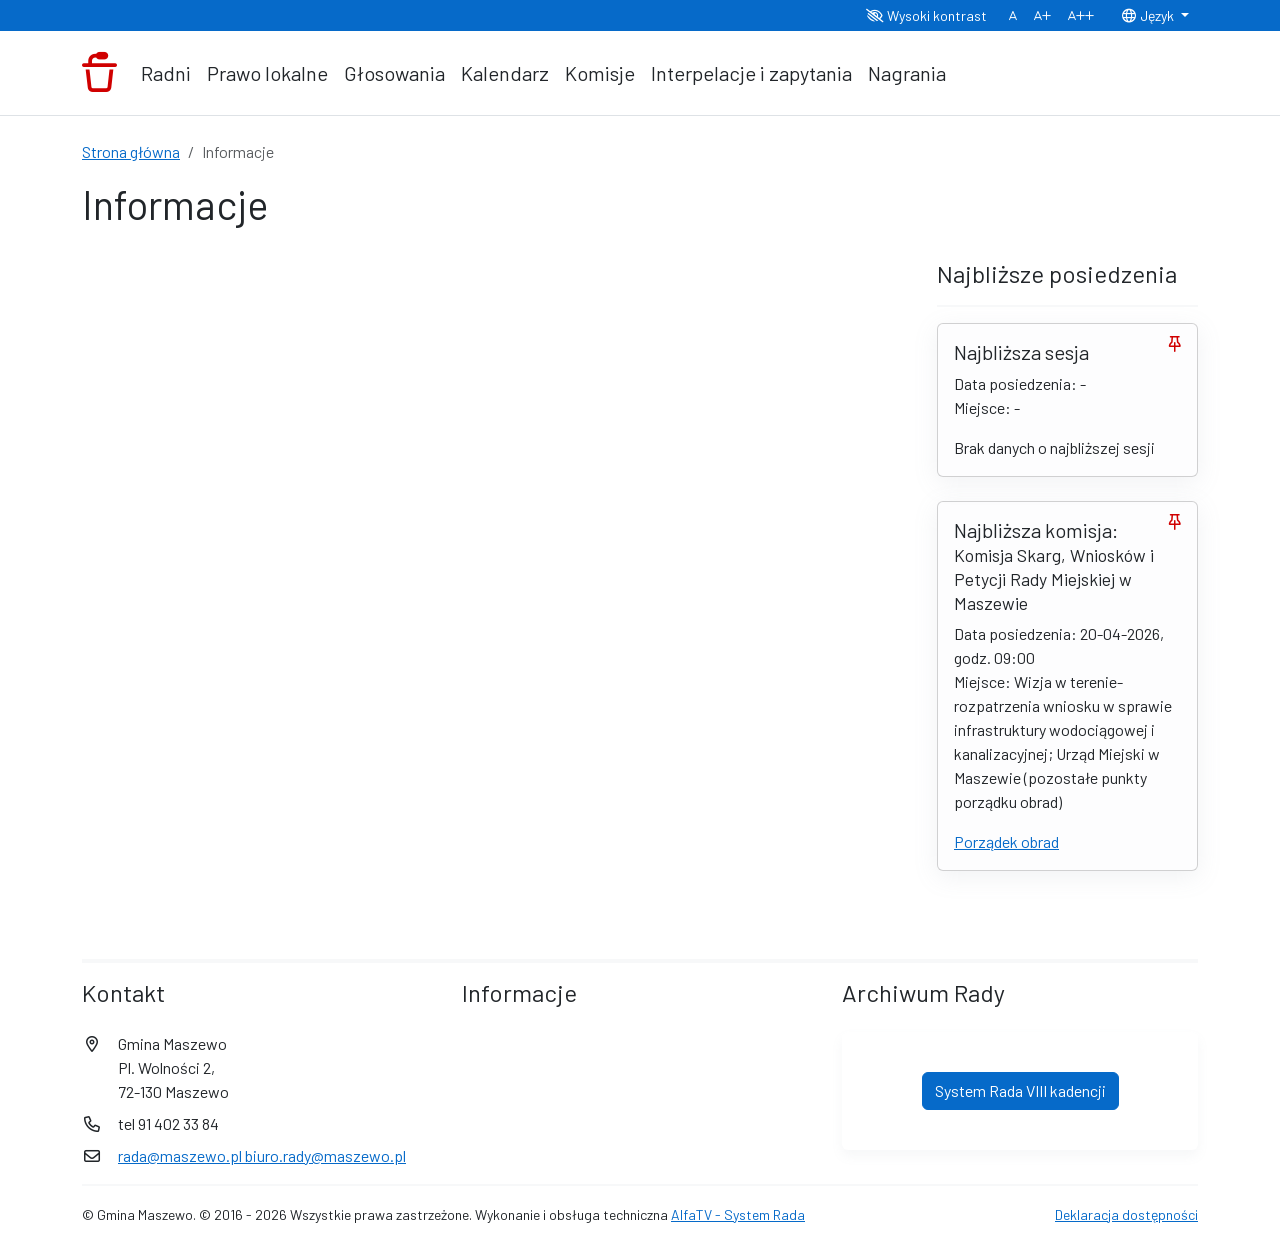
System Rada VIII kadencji (1020, 1090)
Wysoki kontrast (926, 15)
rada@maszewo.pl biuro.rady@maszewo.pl (262, 1155)
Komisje (600, 73)
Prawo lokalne (267, 73)
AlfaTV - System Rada (738, 1214)
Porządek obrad (1006, 841)
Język (1149, 15)
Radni (166, 73)
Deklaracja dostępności (1126, 1214)
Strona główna (131, 151)
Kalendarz (505, 73)
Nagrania (907, 73)
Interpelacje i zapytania (751, 73)
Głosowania (394, 73)
